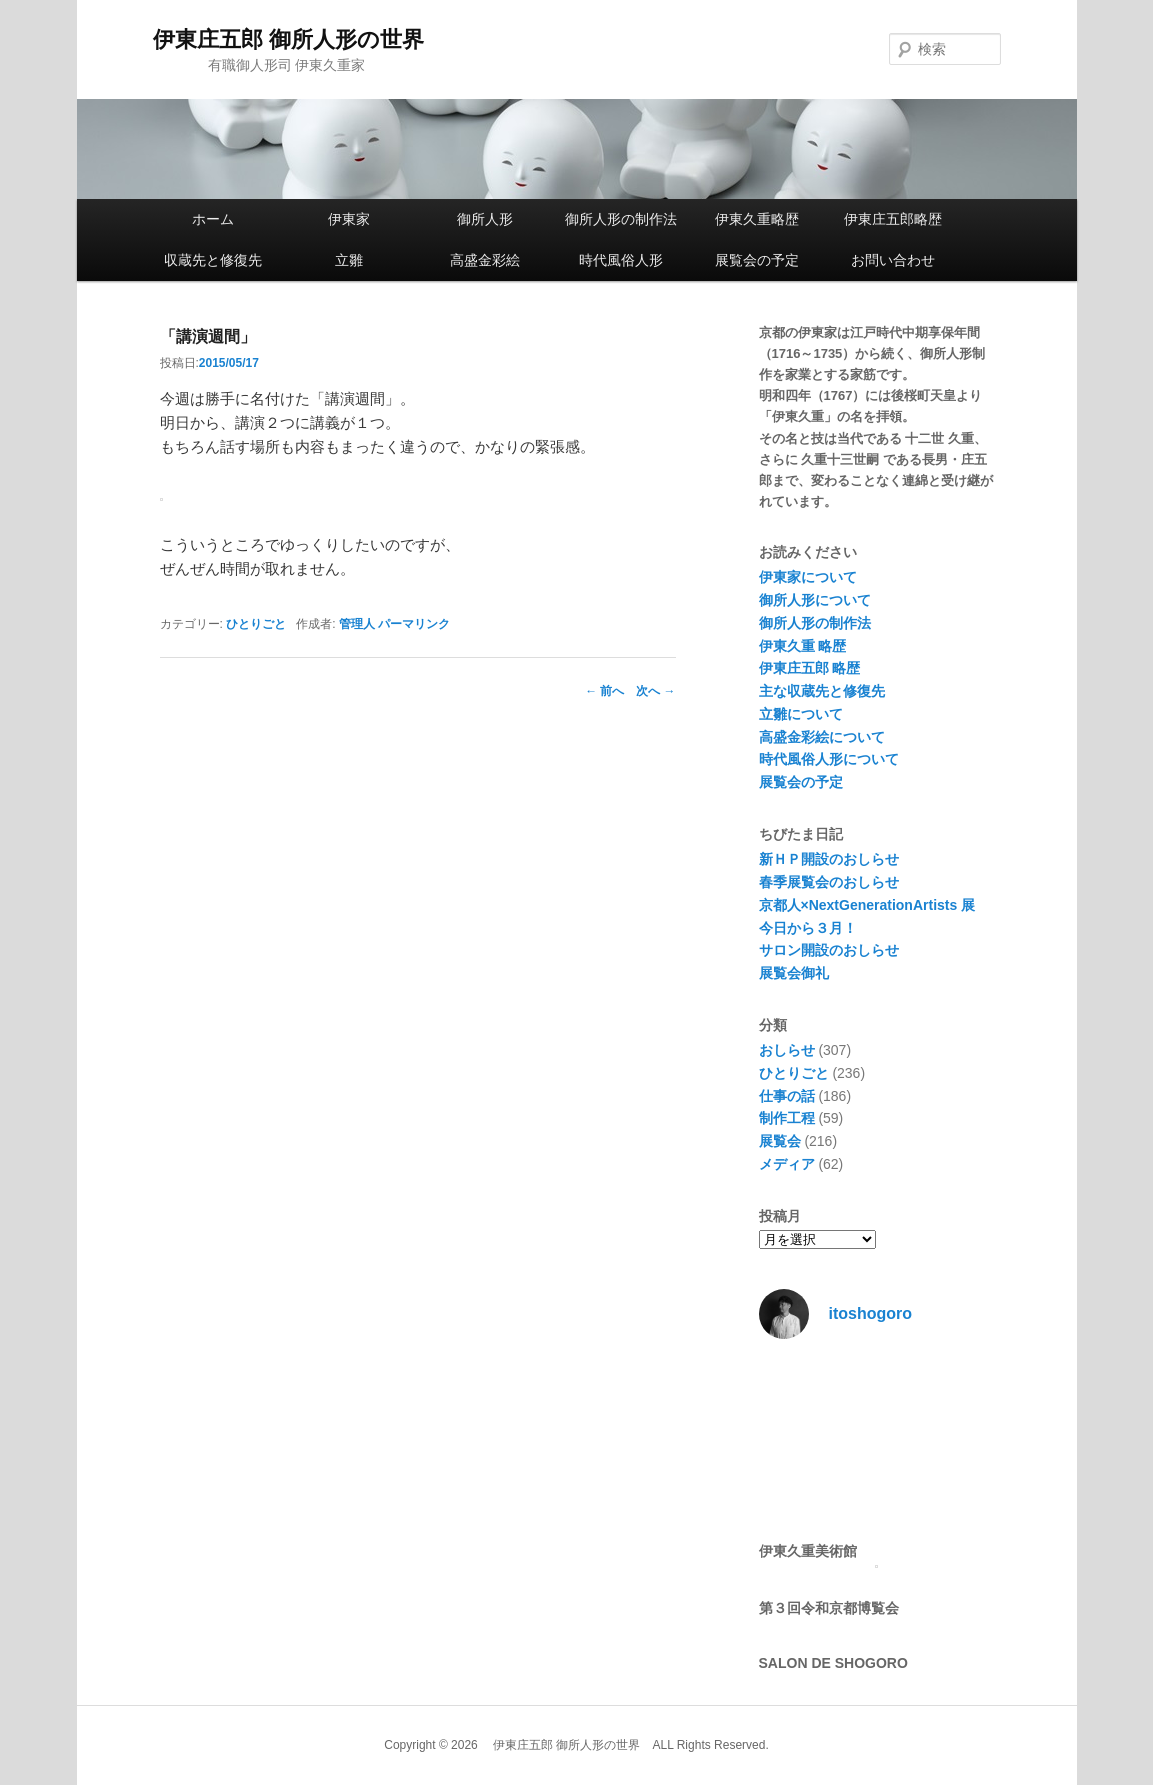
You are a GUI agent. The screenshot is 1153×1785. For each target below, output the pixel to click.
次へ (655, 691)
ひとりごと (256, 624)
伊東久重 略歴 (803, 646)
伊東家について (808, 577)
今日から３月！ (808, 928)
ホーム (213, 219)
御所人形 (485, 219)
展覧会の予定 (757, 260)
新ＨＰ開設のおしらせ (829, 859)
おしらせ (787, 1050)
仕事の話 (787, 1096)
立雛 (349, 260)
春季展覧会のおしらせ (829, 882)
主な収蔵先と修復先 (822, 691)
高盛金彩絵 (485, 260)
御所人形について (815, 600)
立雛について (801, 714)
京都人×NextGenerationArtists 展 (867, 905)
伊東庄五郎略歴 (893, 219)
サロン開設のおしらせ (829, 950)
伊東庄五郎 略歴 (810, 668)
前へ (604, 691)
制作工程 (787, 1118)
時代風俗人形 (621, 260)
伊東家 (349, 219)
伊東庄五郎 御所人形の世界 (288, 39)
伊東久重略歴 (757, 219)
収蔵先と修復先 (213, 260)
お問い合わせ (893, 260)
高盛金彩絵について (822, 737)
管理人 (357, 624)
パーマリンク (414, 624)
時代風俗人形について (829, 759)
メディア (787, 1164)
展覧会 (780, 1141)
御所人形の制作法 (621, 219)
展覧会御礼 (794, 973)
